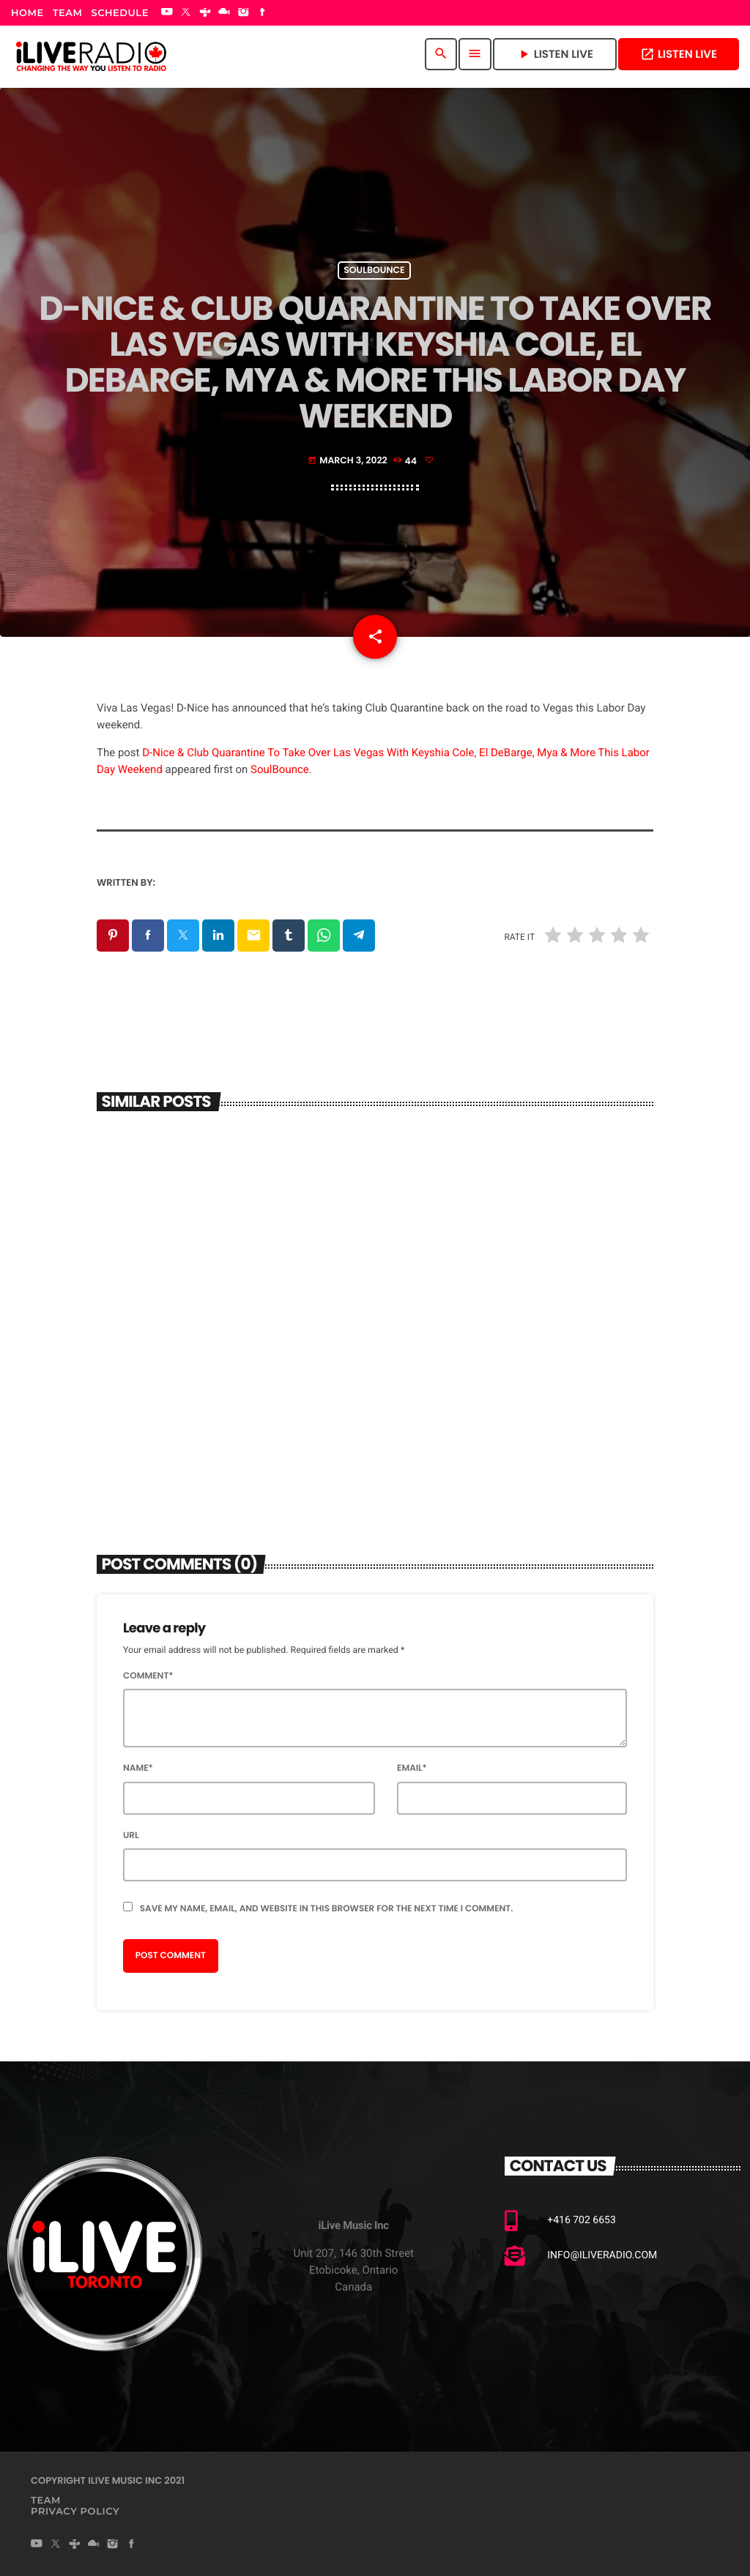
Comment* (148, 1676)
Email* (412, 1768)
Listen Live (678, 54)
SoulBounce (279, 769)
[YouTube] (167, 13)
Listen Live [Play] (554, 54)
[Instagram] (243, 13)
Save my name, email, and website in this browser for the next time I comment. (326, 1909)
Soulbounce (374, 270)
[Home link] (91, 54)
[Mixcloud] (224, 13)
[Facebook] (263, 13)
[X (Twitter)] (186, 13)
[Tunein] (205, 13)
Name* (138, 1768)
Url (131, 1835)
